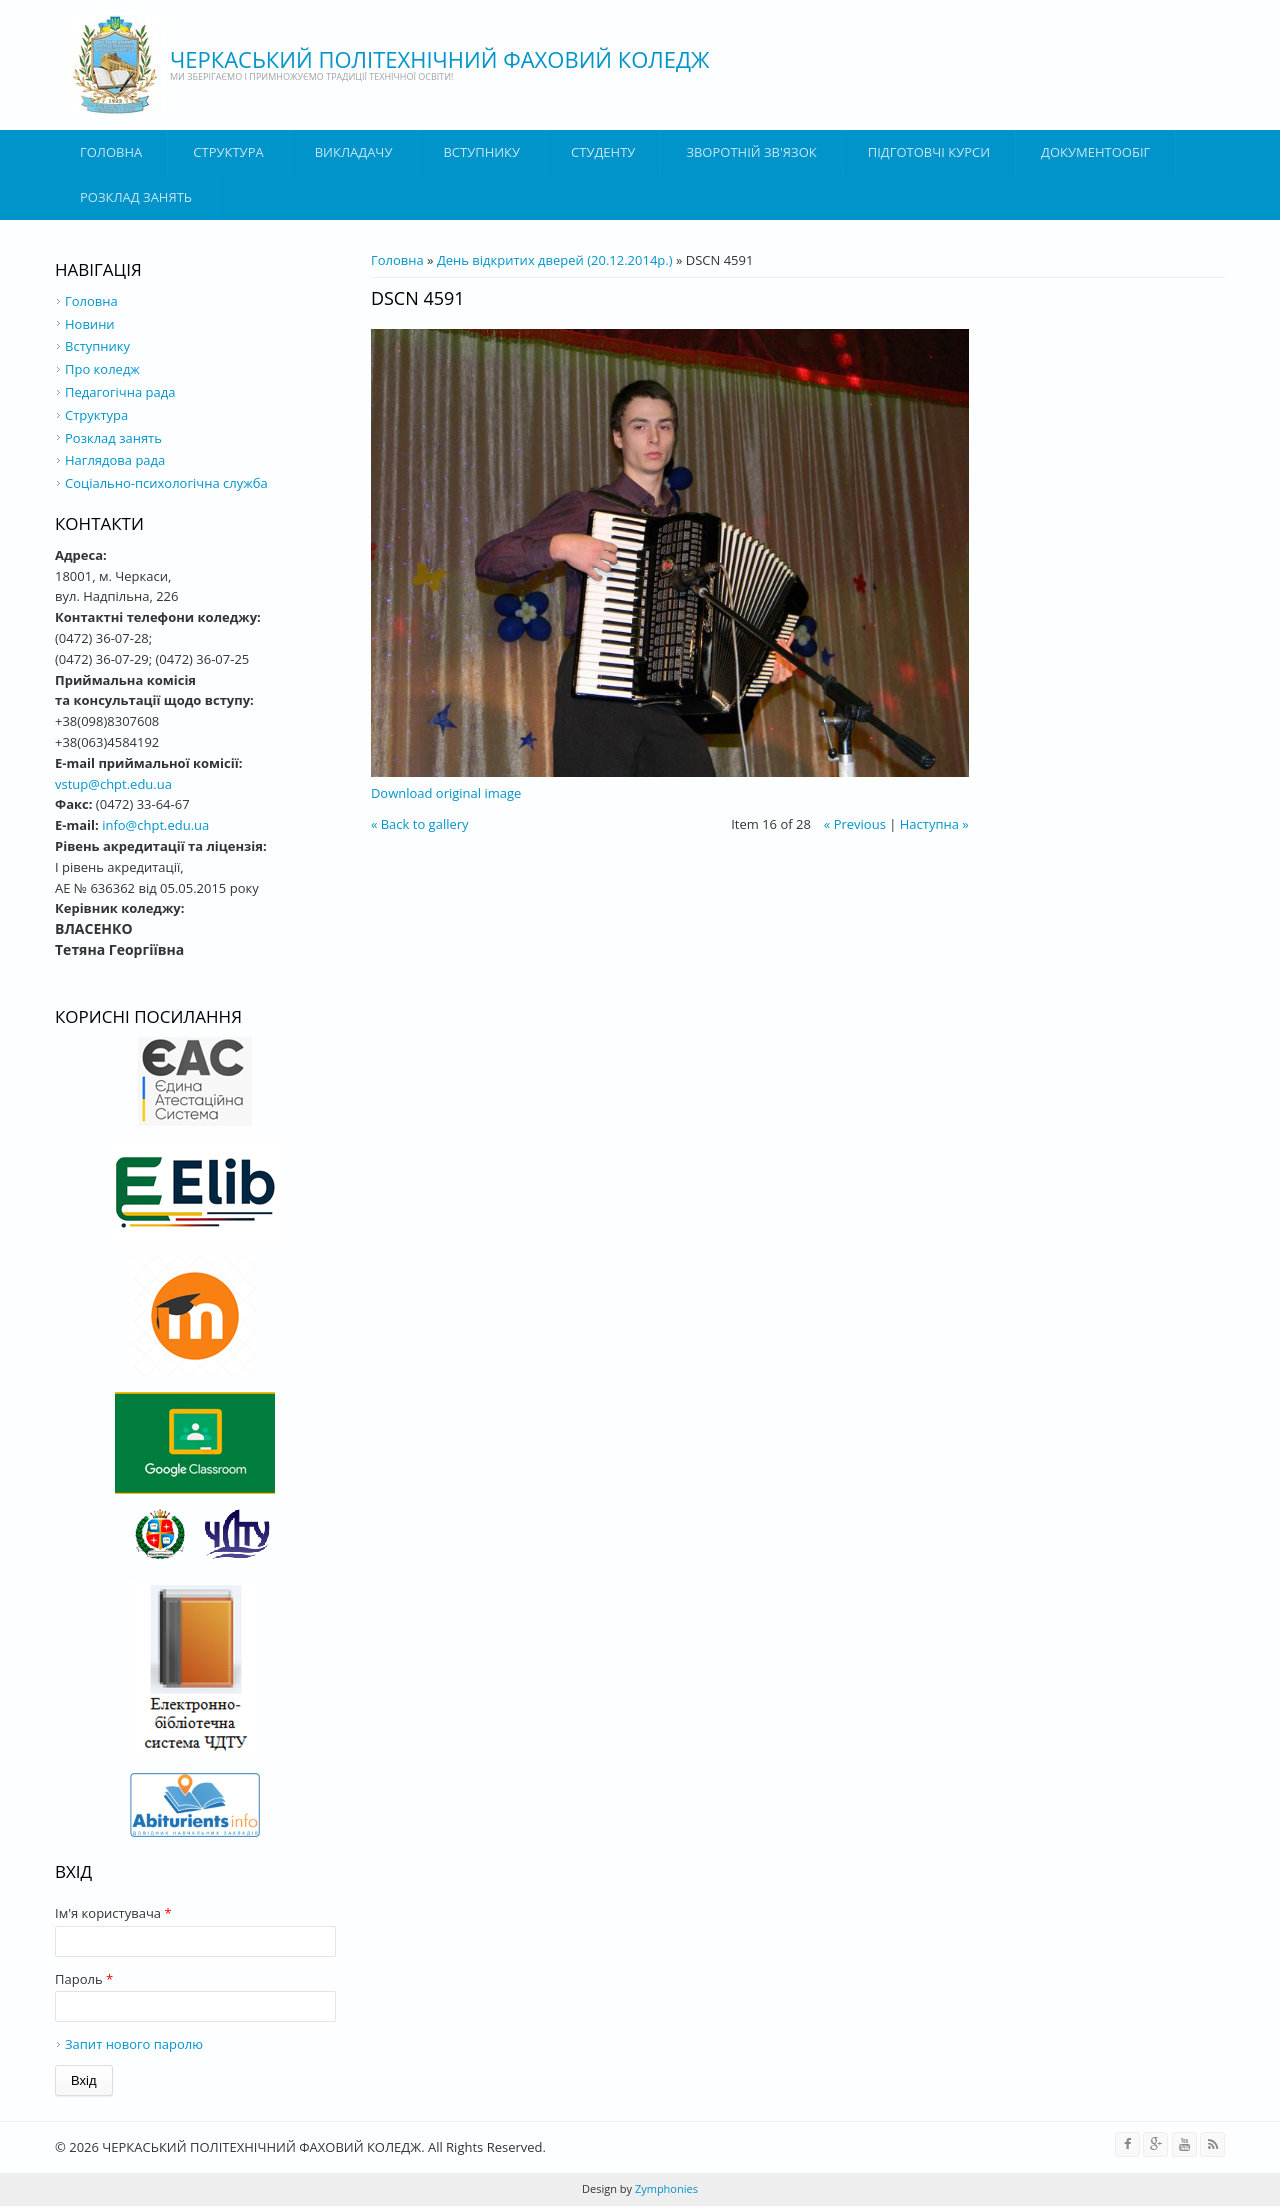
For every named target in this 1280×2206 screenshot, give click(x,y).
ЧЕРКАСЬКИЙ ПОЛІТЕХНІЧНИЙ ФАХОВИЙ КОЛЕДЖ (440, 59)
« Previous (855, 824)
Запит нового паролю (134, 2044)
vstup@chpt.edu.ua (113, 784)
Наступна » (934, 824)
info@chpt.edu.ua (155, 825)
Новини (90, 324)
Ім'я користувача (113, 1913)
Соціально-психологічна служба (166, 483)
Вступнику (97, 346)
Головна (111, 152)
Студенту (603, 152)
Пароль (84, 1979)
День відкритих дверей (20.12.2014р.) (555, 260)
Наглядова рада (115, 460)
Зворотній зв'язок (751, 152)
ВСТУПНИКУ (481, 152)
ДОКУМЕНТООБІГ (1095, 152)
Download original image (446, 793)
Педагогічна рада (120, 392)
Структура (228, 152)
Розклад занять (136, 197)
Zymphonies (665, 2188)
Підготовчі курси (929, 152)
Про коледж (102, 369)
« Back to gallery (420, 824)
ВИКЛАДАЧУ (354, 152)
